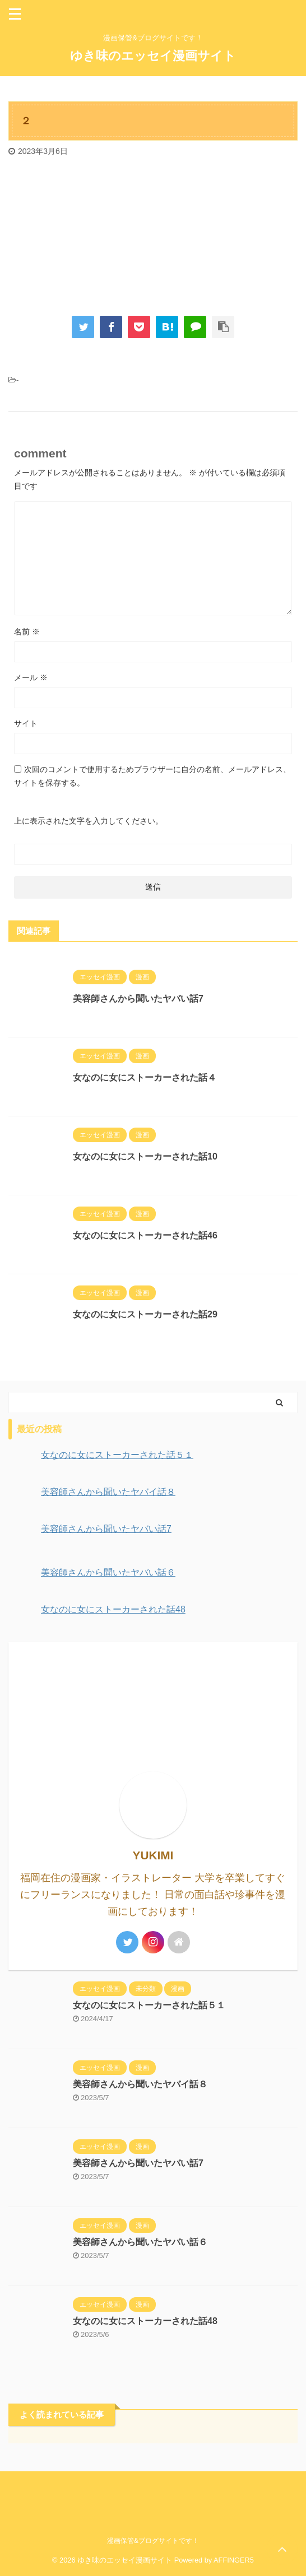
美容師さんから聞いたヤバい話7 (138, 998)
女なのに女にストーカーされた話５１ (149, 2005)
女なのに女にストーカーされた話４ (144, 1077)
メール (31, 677)
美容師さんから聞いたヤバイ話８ (140, 2084)
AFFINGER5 (234, 2560)
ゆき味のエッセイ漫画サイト (153, 56)
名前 (27, 631)
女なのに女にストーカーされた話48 (145, 2321)
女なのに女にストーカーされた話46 (145, 1235)
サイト (26, 723)
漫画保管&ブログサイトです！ (153, 2541)
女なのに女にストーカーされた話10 (145, 1156)
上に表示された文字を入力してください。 (88, 820)
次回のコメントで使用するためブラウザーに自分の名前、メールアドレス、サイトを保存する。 (152, 776)
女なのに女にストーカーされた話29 (145, 1314)
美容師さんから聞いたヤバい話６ (140, 2242)
